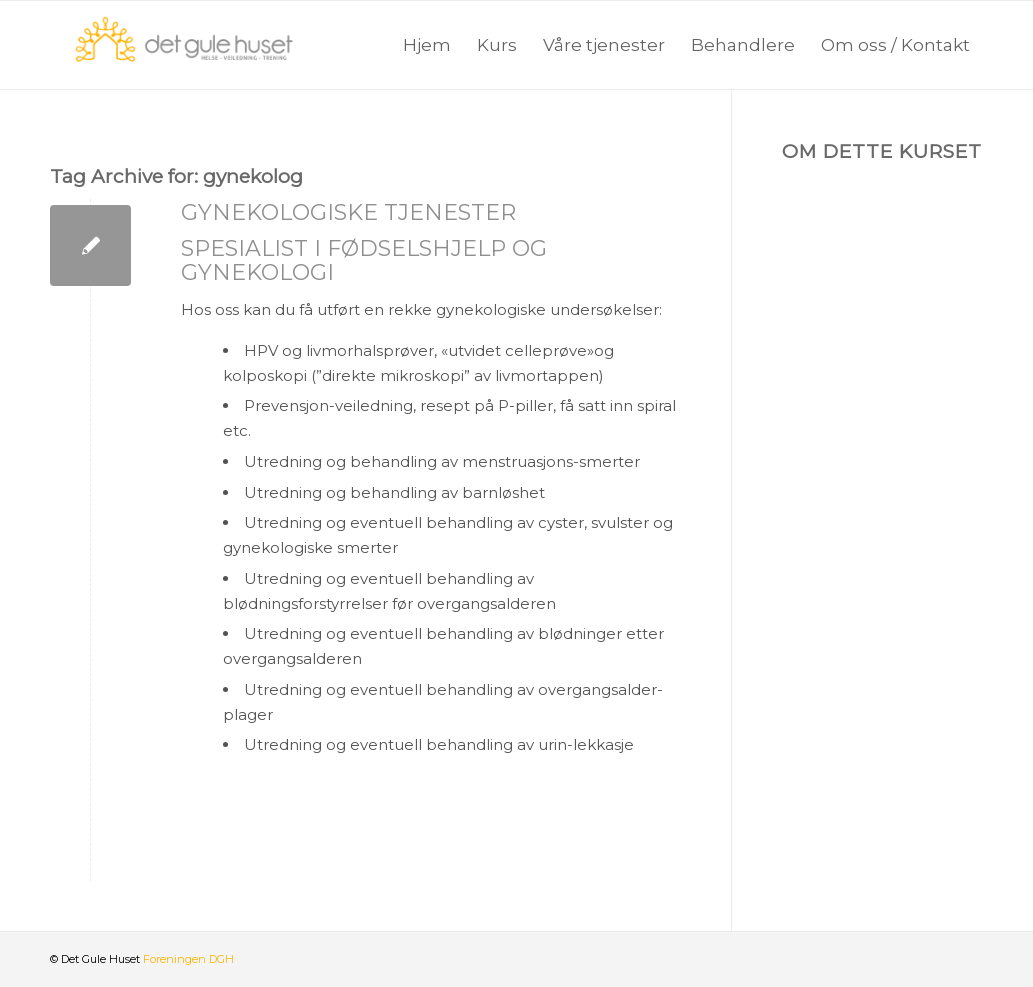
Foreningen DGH (188, 959)
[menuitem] (427, 45)
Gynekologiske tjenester (348, 212)
